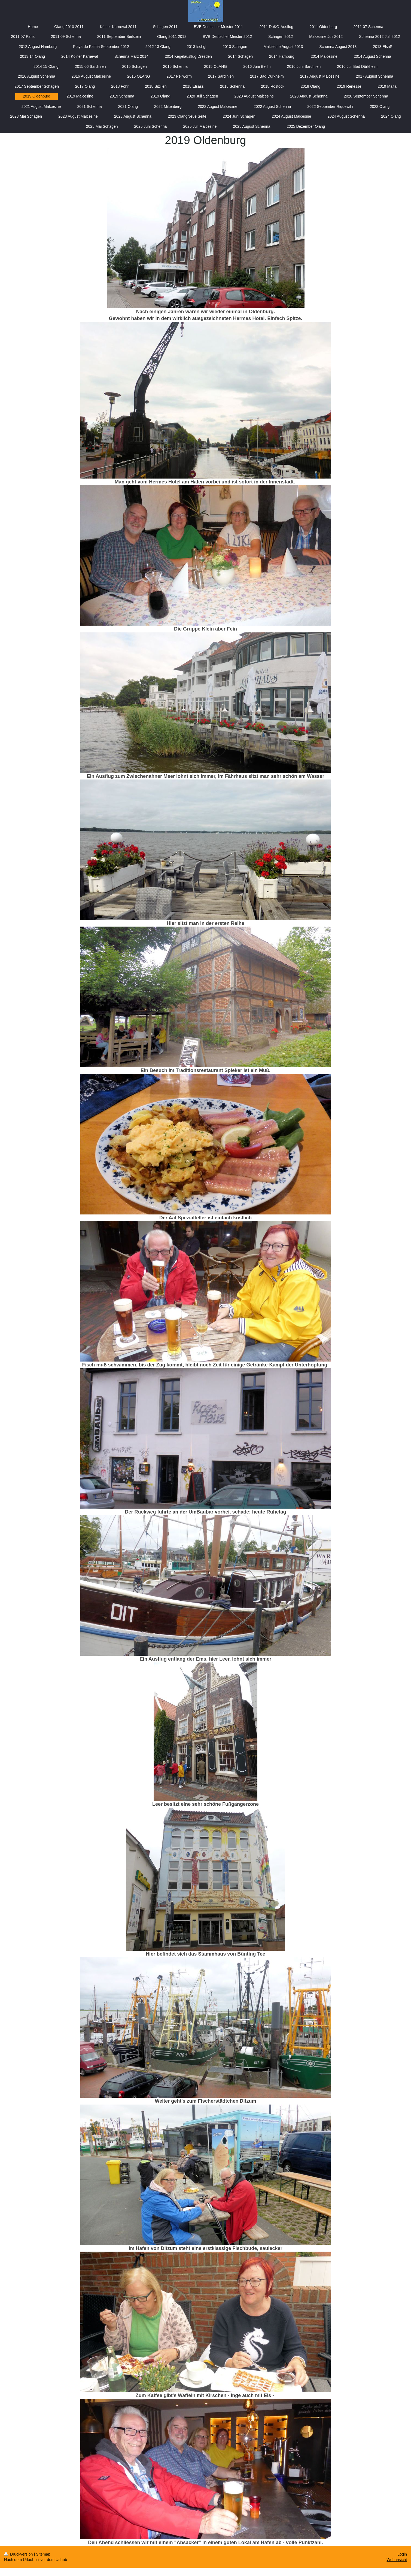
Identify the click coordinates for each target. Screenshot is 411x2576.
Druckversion (19, 2554)
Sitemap (43, 2554)
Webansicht (397, 2559)
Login (402, 2554)
